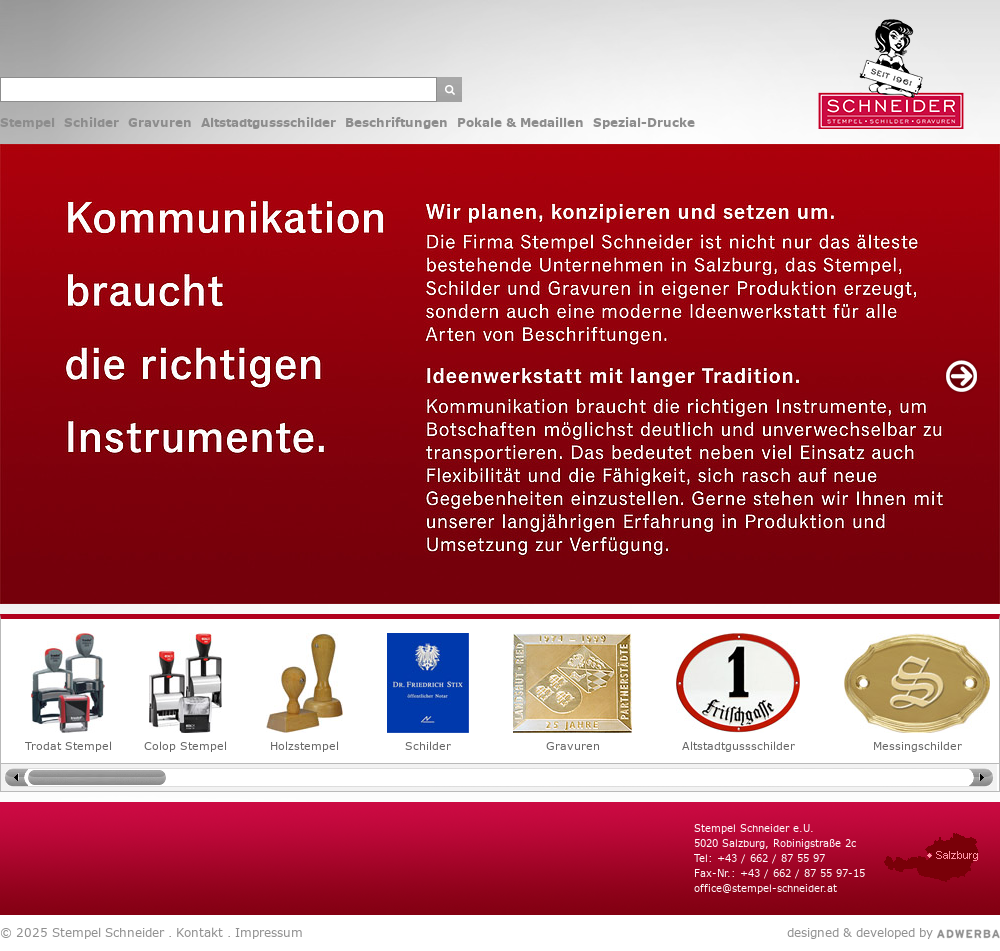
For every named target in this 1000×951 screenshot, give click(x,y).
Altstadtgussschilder (268, 122)
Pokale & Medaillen (520, 122)
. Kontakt (193, 932)
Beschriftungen (396, 122)
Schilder (91, 122)
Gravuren (160, 122)
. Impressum (263, 932)
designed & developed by (860, 933)
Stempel (27, 122)
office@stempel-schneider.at (765, 888)
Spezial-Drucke (644, 122)
